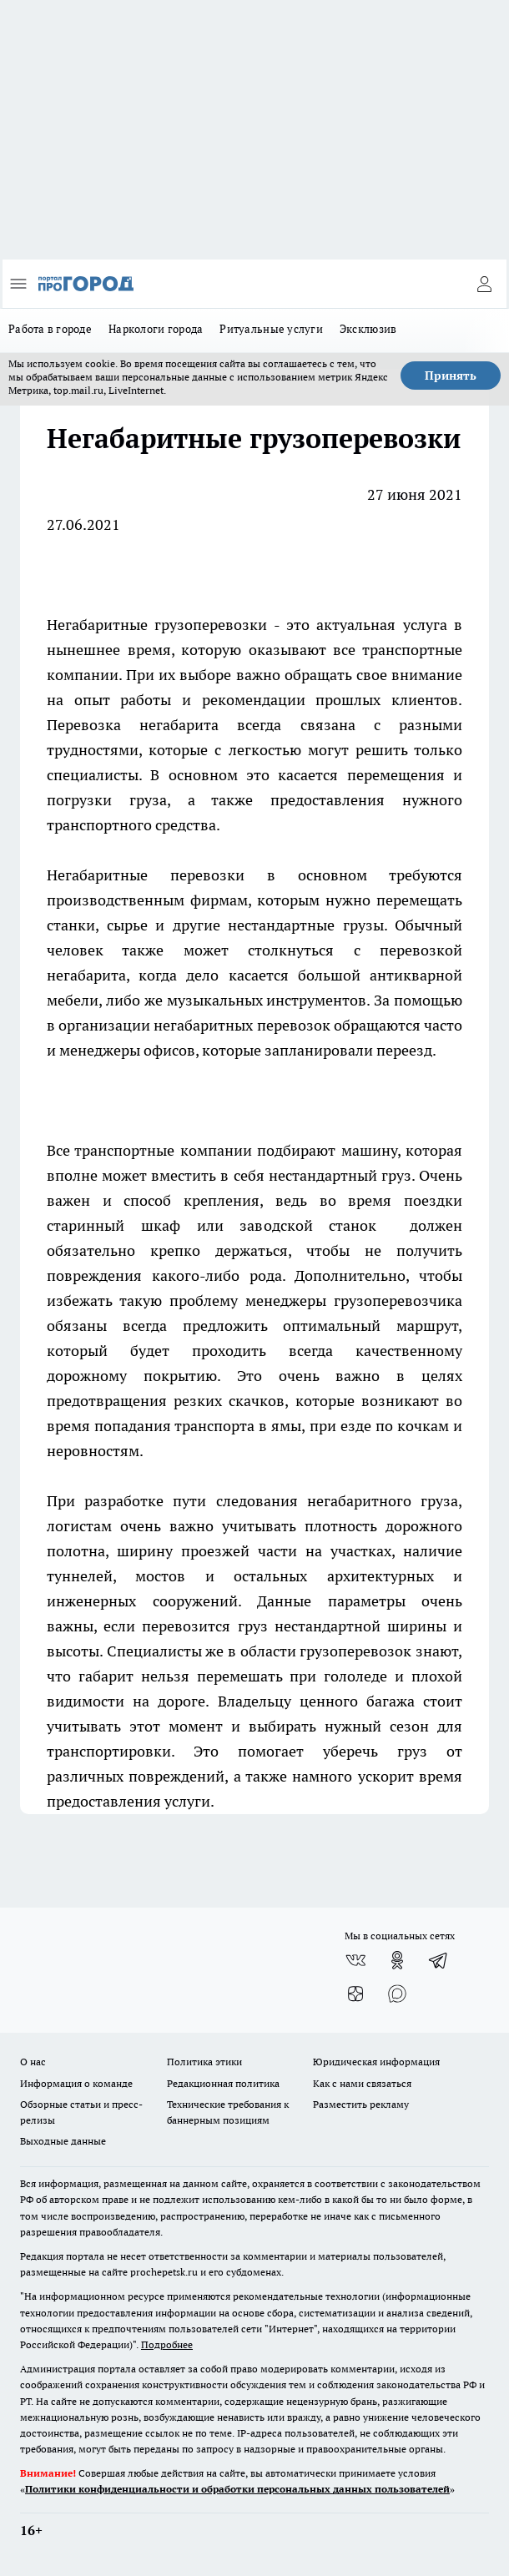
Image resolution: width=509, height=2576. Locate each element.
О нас (33, 2061)
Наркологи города (155, 328)
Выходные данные (63, 2141)
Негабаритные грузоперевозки (157, 624)
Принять (450, 375)
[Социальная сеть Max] (397, 1993)
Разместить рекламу (361, 2104)
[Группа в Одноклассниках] (397, 1960)
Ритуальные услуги (271, 328)
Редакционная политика (223, 2083)
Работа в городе (50, 328)
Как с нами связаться (362, 2083)
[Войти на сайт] (484, 283)
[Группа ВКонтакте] (355, 1960)
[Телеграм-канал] (439, 1960)
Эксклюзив (368, 328)
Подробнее (167, 2344)
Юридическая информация (376, 2061)
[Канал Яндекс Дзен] (355, 1993)
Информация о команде (76, 2083)
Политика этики (204, 2061)
